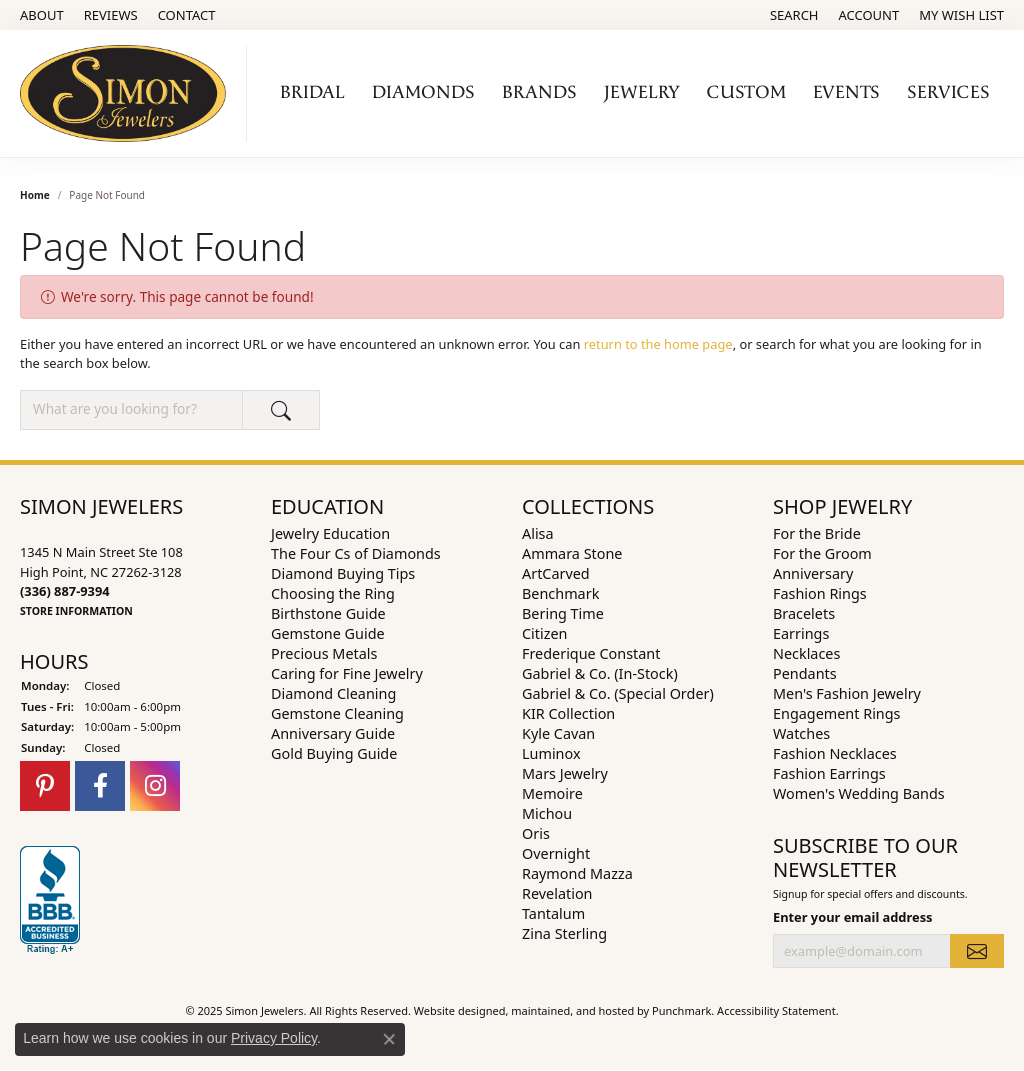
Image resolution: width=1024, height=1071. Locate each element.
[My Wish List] (961, 15)
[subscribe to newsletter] (977, 951)
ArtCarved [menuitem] (556, 573)
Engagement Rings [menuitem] (837, 713)
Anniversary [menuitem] (813, 573)
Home (35, 195)
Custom (746, 92)
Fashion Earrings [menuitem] (829, 773)
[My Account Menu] (869, 15)
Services (948, 92)
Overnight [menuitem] (556, 853)
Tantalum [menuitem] (553, 913)
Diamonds (423, 92)
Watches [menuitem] (801, 733)
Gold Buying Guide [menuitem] (334, 753)
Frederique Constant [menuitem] (591, 653)
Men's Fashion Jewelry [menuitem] (847, 693)
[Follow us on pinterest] (45, 786)
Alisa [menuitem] (538, 533)
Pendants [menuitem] (805, 673)
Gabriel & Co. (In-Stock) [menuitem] (600, 673)
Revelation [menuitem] (557, 893)
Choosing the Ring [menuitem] (333, 593)
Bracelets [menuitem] (804, 613)
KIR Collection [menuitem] (568, 713)
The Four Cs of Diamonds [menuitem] (356, 553)
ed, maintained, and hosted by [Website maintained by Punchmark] (573, 1010)
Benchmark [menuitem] (560, 593)
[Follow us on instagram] (155, 786)
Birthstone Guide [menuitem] (328, 613)
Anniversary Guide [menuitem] (333, 733)
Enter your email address (853, 917)
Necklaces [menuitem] (806, 653)
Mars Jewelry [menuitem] (565, 773)
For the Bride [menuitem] (817, 533)
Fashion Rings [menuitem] (820, 593)
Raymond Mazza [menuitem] (577, 873)
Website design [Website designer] (453, 1010)
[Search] (794, 15)
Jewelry (642, 92)
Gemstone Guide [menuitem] (328, 633)
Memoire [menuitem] (552, 793)
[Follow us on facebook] (100, 786)
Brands (539, 92)
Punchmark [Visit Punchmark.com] (681, 1010)
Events (846, 92)
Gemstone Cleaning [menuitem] (337, 713)
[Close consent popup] (389, 1039)
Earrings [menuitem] (801, 633)
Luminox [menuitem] (551, 753)
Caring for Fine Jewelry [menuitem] (347, 673)
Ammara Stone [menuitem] (572, 553)
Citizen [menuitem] (545, 633)
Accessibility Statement (776, 1010)
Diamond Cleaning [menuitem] (333, 693)
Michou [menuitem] (547, 813)
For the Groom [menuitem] (822, 553)
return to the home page (658, 344)
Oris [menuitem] (536, 833)
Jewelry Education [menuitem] (330, 533)
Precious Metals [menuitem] (324, 653)
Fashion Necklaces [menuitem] (835, 753)
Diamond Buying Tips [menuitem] (343, 573)
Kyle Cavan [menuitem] (558, 733)
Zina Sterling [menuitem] (564, 933)
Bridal (312, 92)
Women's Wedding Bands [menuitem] (859, 793)
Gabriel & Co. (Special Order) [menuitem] (618, 693)
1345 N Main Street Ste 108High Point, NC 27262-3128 (101, 581)
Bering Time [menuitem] (563, 613)
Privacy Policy (274, 1038)
